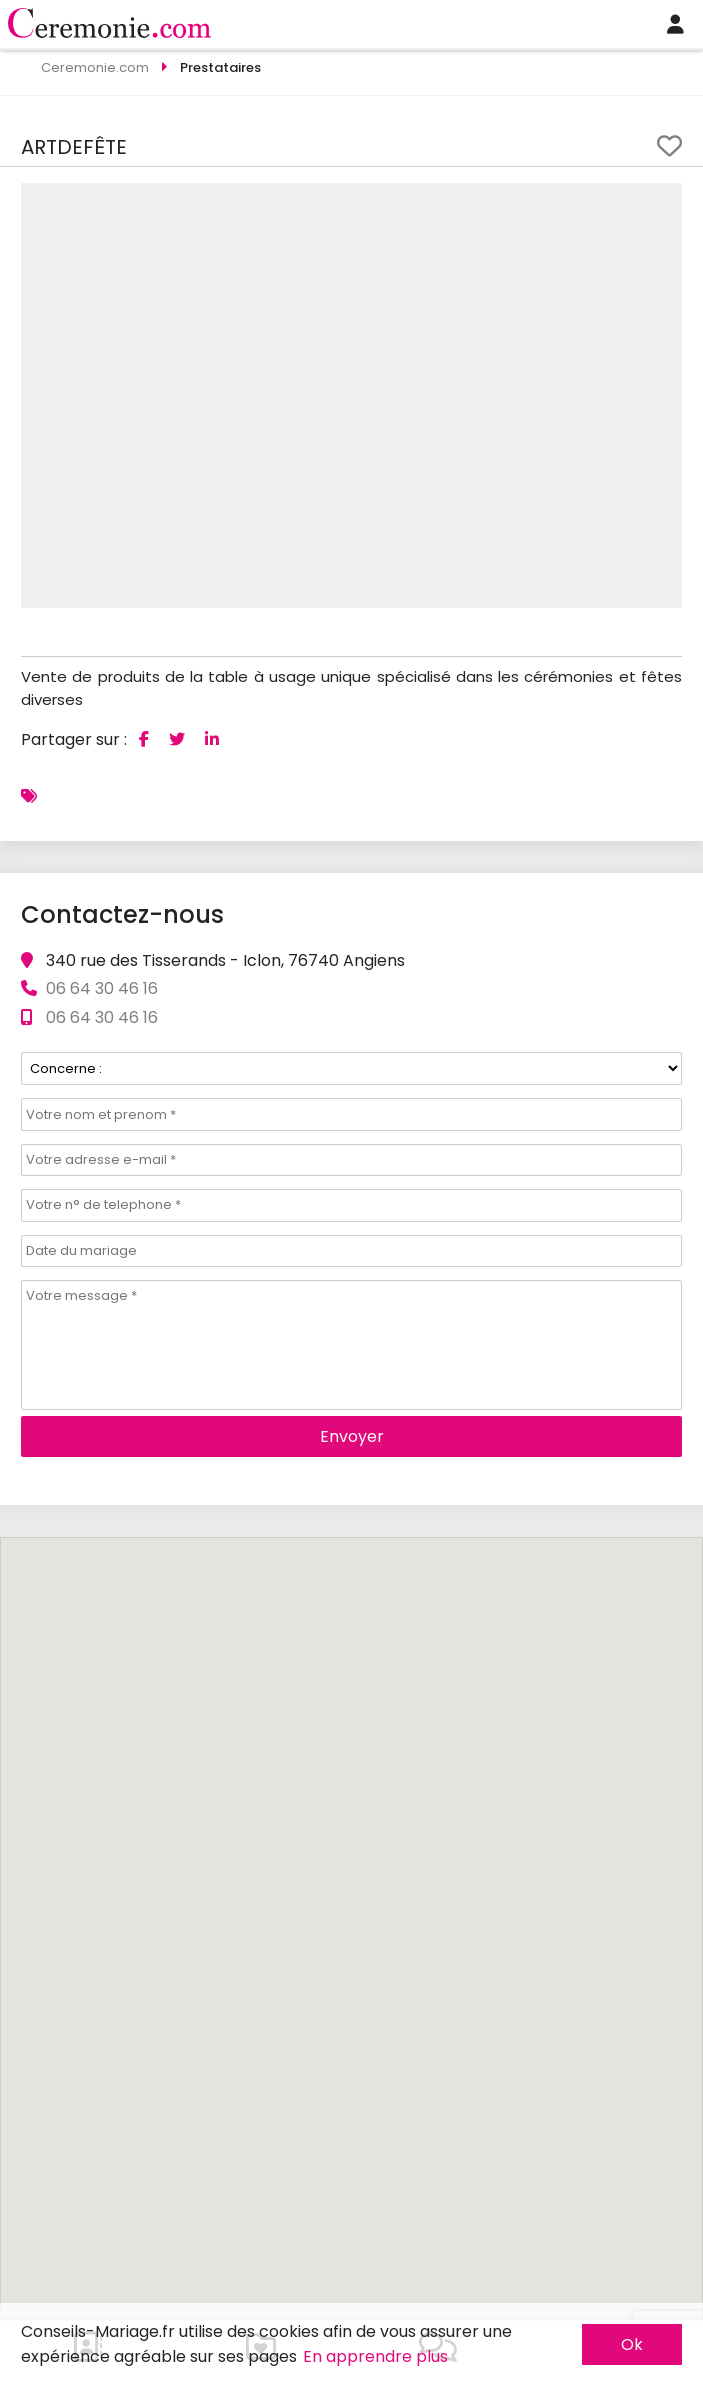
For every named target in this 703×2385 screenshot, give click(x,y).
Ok (632, 2344)
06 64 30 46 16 (102, 1017)
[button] (664, 201)
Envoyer (352, 1436)
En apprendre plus (375, 2356)
